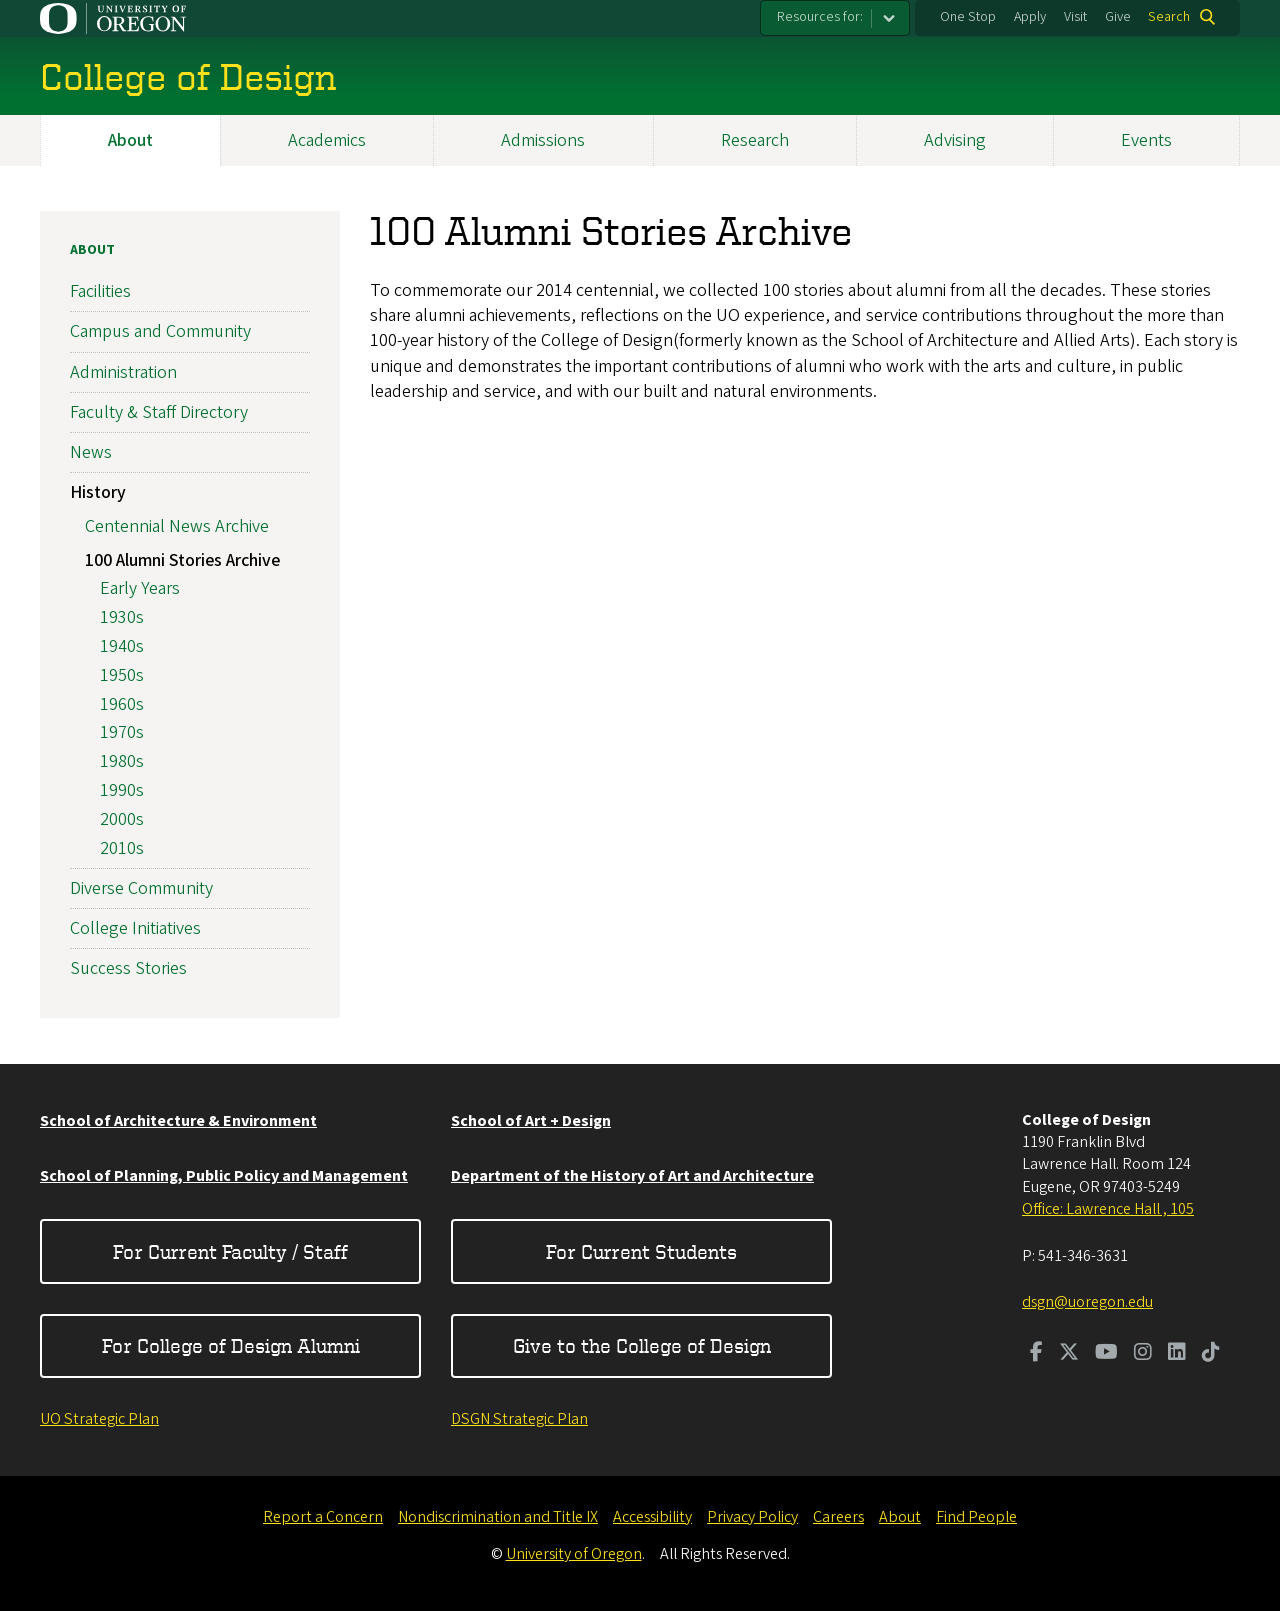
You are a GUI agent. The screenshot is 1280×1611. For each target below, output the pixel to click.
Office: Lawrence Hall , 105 (1108, 1209)
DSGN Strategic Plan (519, 1419)
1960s (122, 704)
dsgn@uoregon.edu (1087, 1302)
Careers (838, 1517)
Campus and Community (160, 332)
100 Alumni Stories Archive (182, 560)
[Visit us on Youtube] (1106, 1354)
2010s (122, 848)
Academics (327, 140)
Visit (1075, 17)
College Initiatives (135, 928)
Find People (976, 1517)
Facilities (100, 292)
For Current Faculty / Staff (230, 1251)
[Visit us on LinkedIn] (1177, 1354)
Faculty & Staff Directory (159, 412)
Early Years (140, 589)
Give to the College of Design (642, 1345)
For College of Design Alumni (231, 1345)
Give (1118, 17)
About (130, 140)
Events (1146, 140)
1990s (122, 790)
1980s (122, 762)
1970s (122, 733)
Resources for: (820, 17)
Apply (1030, 17)
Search (1169, 17)
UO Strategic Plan (99, 1419)
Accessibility (652, 1517)
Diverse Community (141, 888)
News (91, 452)
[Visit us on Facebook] (1036, 1354)
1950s (122, 675)
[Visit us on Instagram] (1143, 1354)
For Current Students (641, 1251)
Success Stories (128, 968)
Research (755, 140)
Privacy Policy (752, 1517)
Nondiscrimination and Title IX (498, 1517)
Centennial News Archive (177, 526)
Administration (123, 372)
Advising (955, 140)
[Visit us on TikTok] (1211, 1354)
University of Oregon (574, 1554)
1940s (122, 646)
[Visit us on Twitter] (1069, 1354)
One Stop (968, 17)
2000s (122, 819)
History (98, 493)
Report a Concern (323, 1517)
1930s (122, 618)
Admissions (543, 140)
